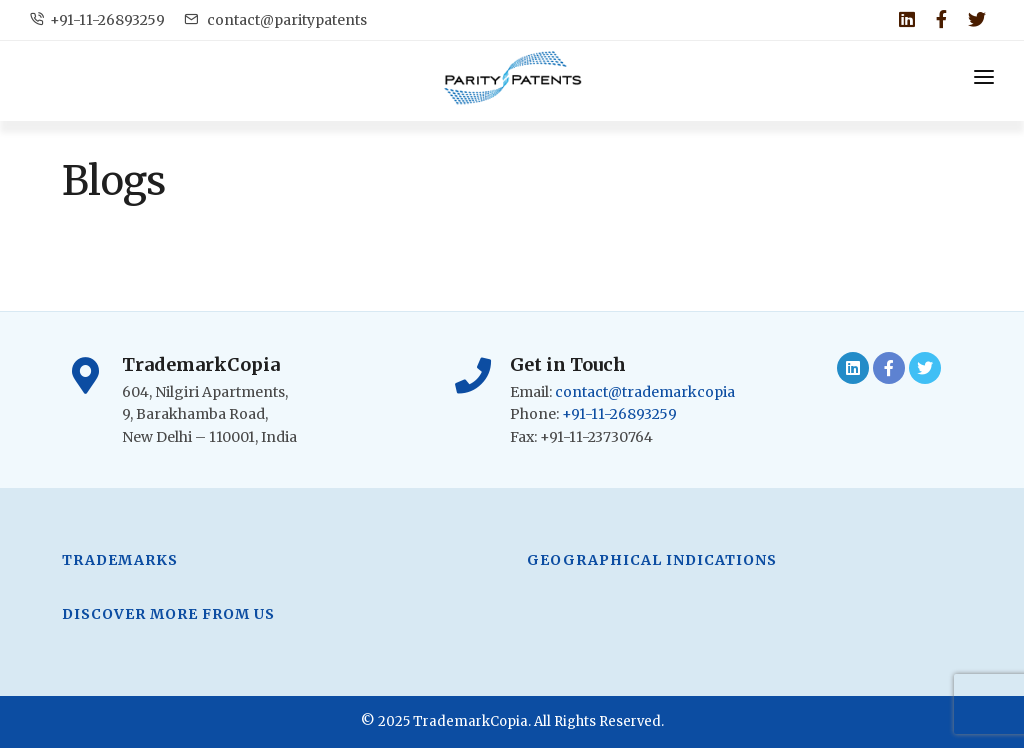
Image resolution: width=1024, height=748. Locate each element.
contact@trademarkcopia (645, 392)
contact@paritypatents (275, 20)
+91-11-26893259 (97, 20)
